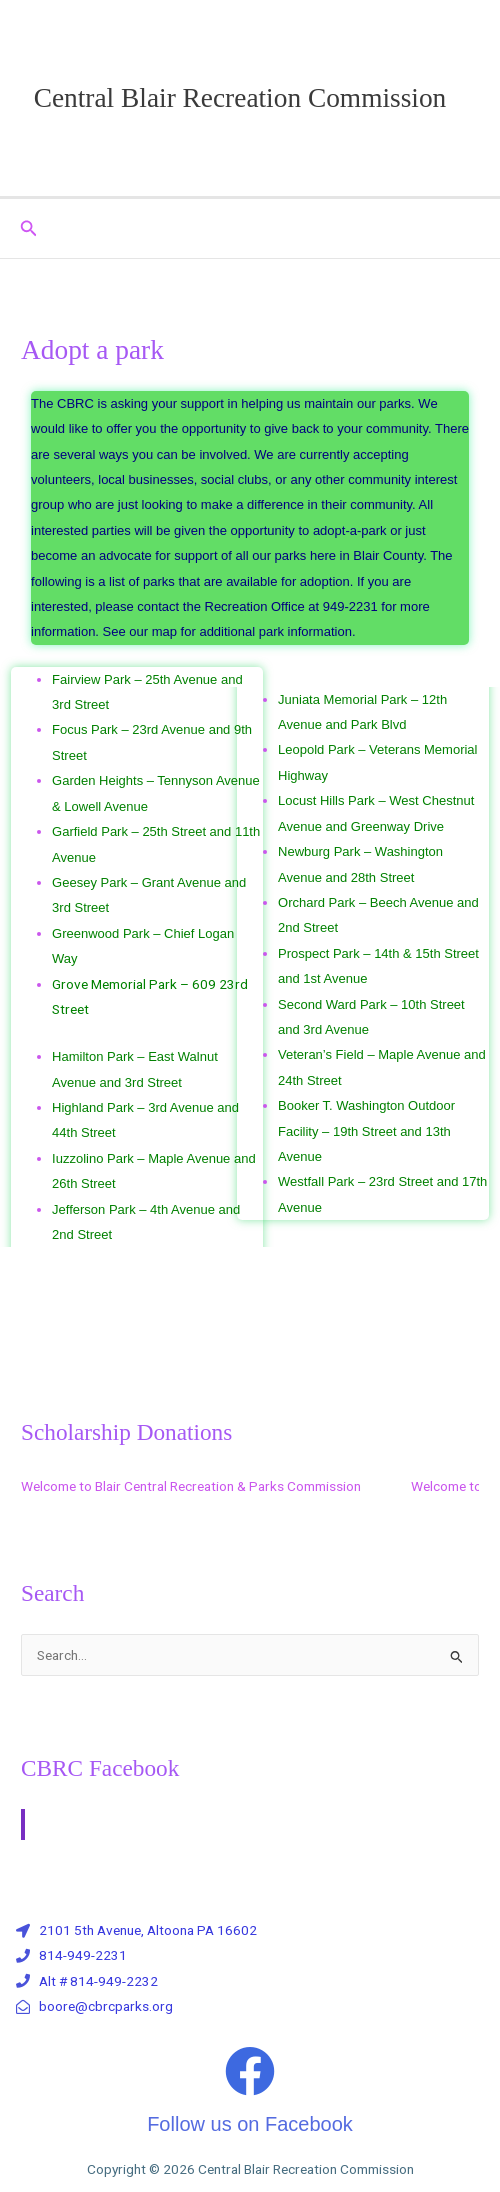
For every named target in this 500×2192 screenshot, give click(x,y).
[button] (29, 228)
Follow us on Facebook (250, 2124)
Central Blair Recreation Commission (240, 98)
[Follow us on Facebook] (250, 2071)
